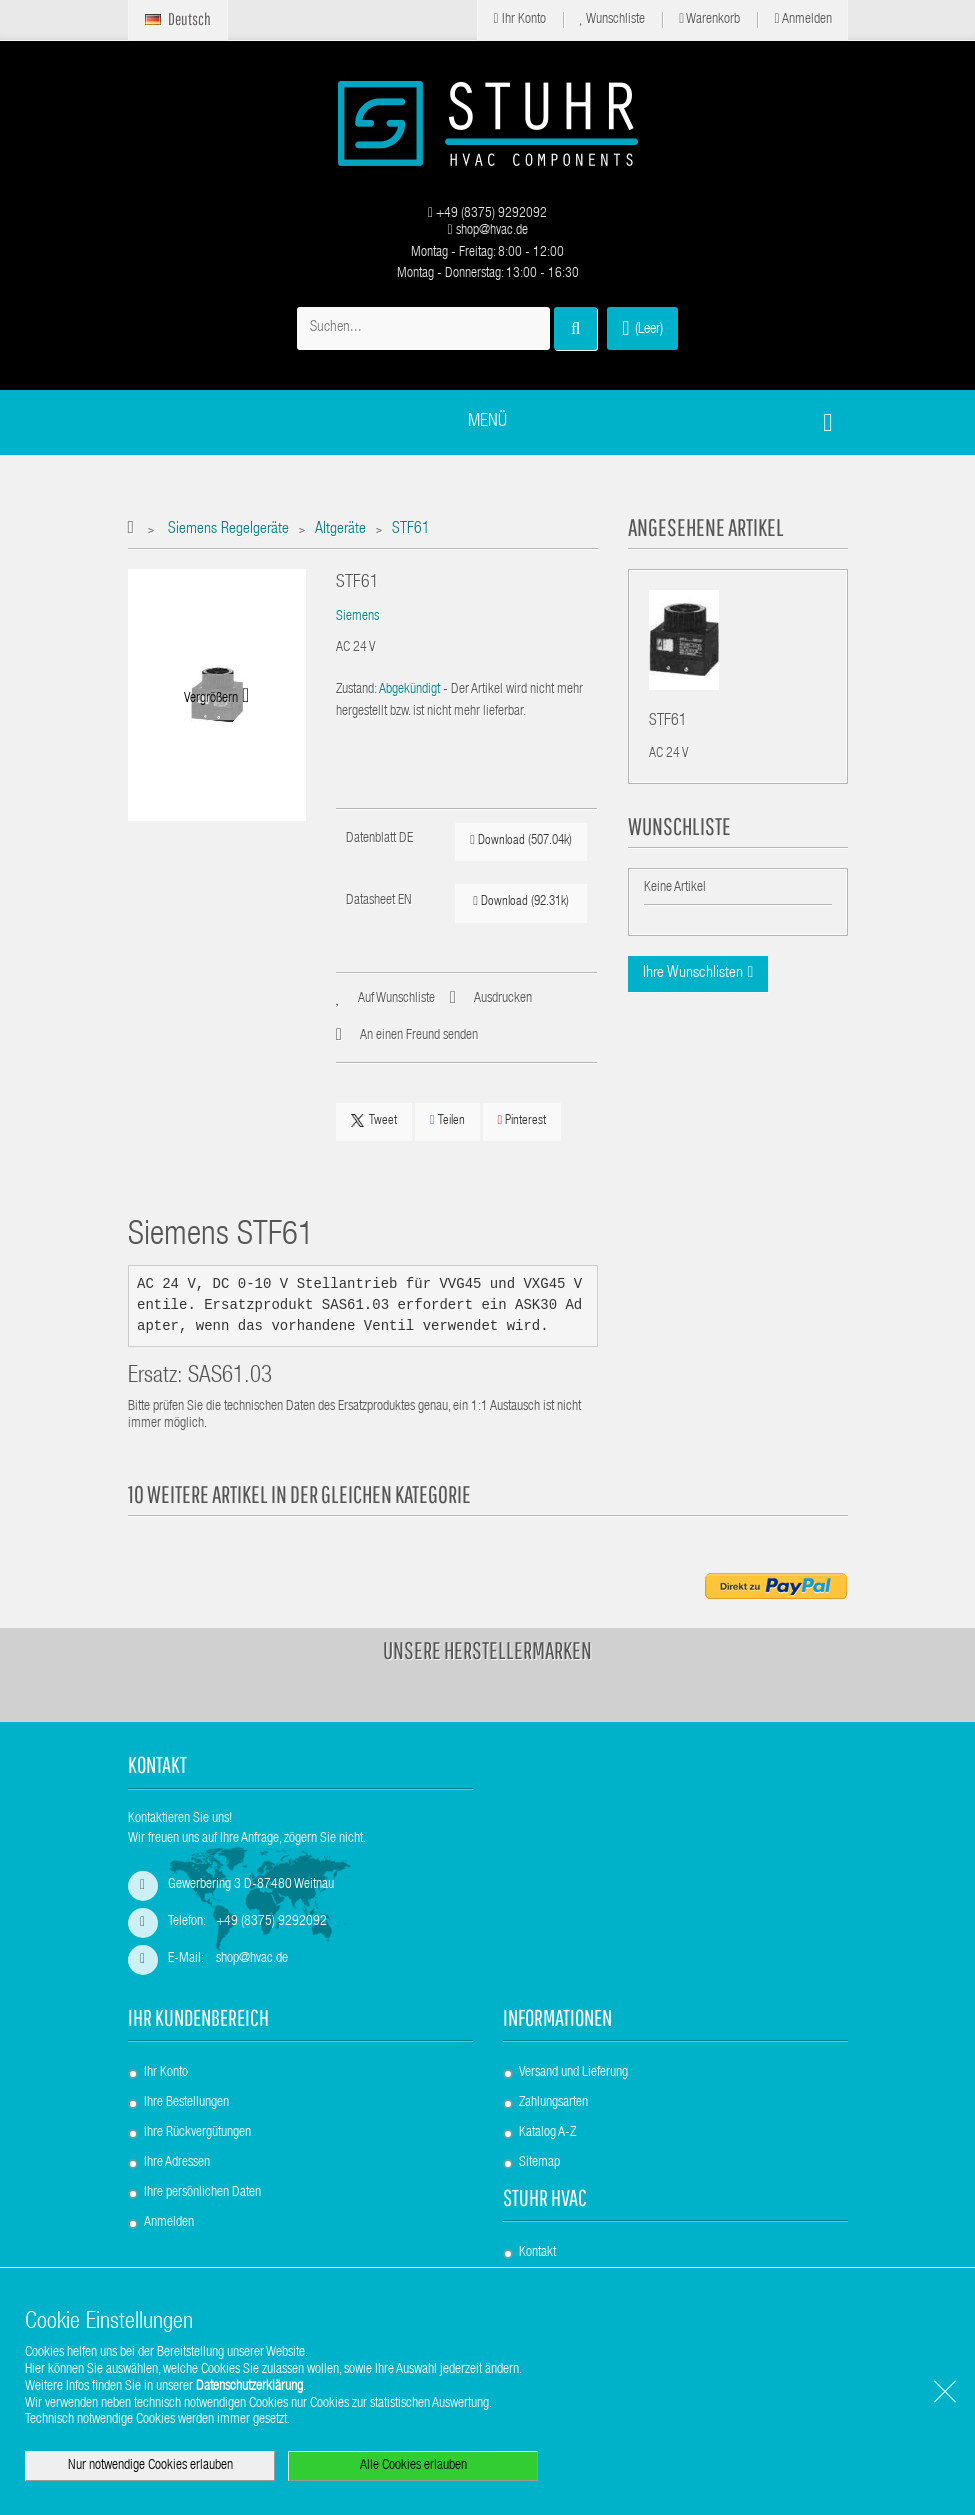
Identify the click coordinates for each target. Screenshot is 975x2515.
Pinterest (522, 1120)
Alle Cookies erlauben (413, 2466)
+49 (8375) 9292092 (487, 214)
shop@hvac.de (487, 231)
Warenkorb (709, 19)
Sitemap (539, 2163)
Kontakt (537, 2253)
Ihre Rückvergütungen (197, 2133)
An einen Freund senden (419, 1036)
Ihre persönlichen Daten (202, 2193)
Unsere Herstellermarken (487, 1650)
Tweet (374, 1121)
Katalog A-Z (547, 2133)
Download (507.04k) (521, 840)
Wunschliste (613, 19)
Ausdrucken (503, 999)
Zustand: (356, 690)
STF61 (668, 722)
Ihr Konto (519, 19)
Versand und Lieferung (573, 2073)
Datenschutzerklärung (249, 2387)
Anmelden (802, 19)
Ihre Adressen (177, 2163)
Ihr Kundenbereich (198, 2017)
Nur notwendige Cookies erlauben (150, 2466)
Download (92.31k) (521, 901)
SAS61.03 (230, 1377)
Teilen (447, 1120)
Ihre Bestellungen (186, 2103)
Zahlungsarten (553, 2103)
